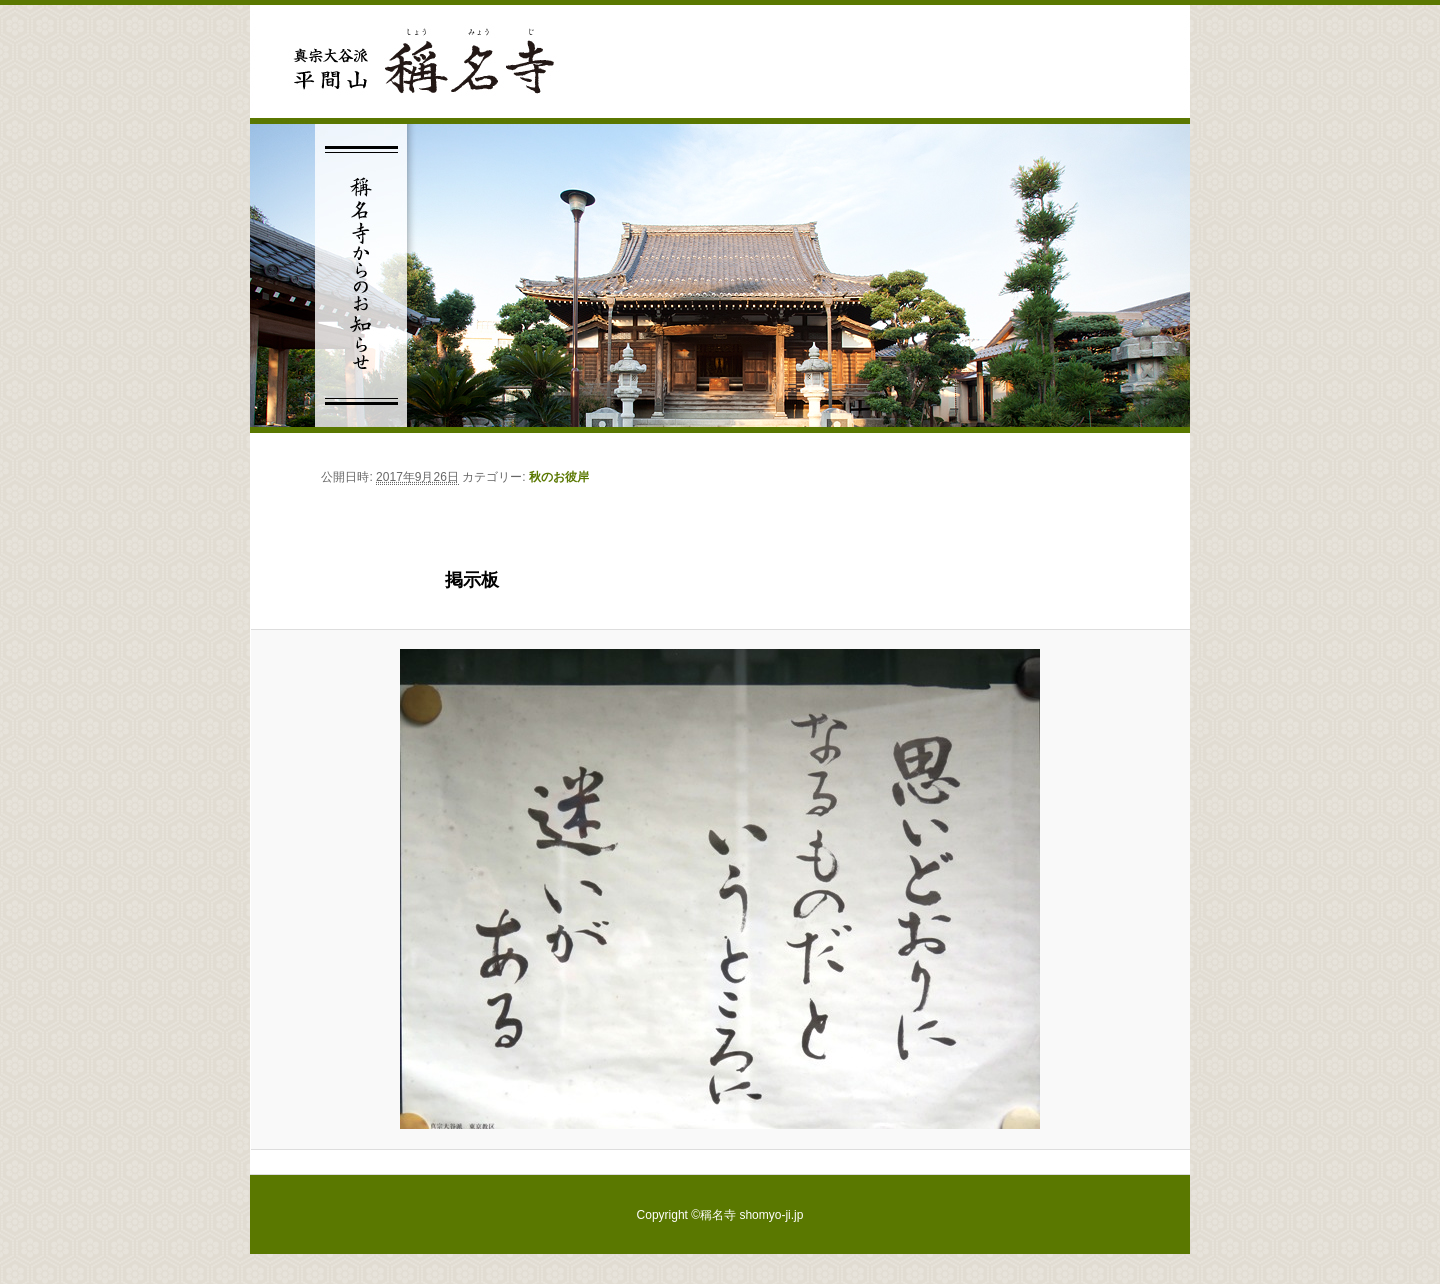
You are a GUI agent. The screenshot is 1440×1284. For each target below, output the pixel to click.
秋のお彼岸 (559, 477)
